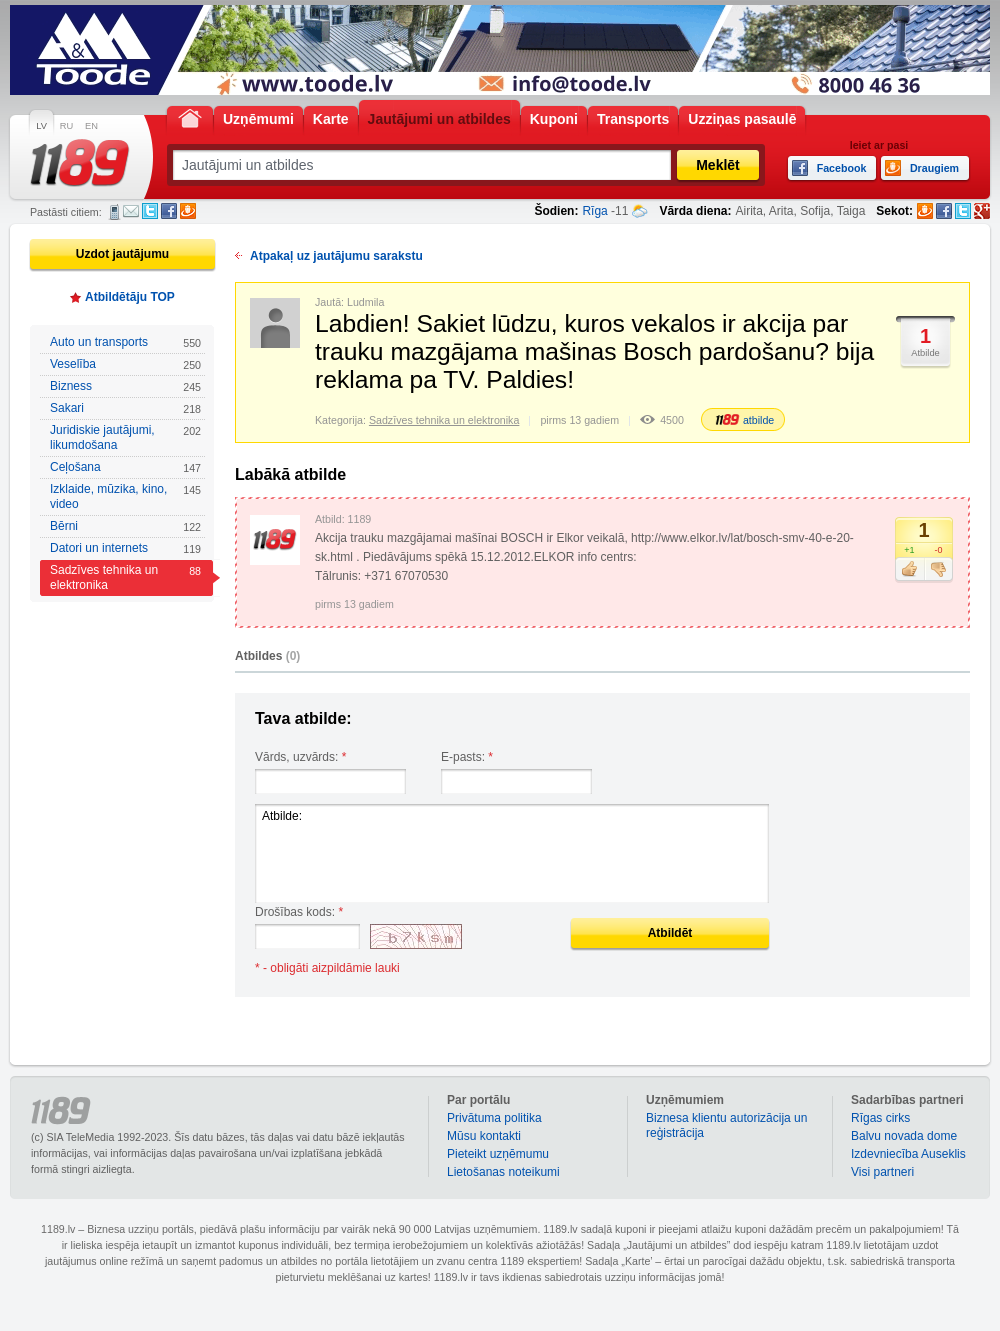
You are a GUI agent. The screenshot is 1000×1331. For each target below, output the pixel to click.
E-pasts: (467, 757)
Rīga (594, 211)
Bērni (125, 526)
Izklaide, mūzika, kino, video (125, 496)
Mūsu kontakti (484, 1136)
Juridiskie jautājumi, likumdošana (125, 437)
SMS (114, 212)
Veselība (125, 364)
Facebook (169, 211)
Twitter (150, 211)
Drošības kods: (299, 912)
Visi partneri (882, 1172)
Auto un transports (125, 342)
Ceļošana (125, 467)
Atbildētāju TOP (130, 297)
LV (41, 126)
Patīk (909, 570)
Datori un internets (125, 548)
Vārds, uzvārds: (300, 757)
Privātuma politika (494, 1118)
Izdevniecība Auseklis (908, 1154)
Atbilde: (512, 853)
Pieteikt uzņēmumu (498, 1154)
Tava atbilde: (303, 718)
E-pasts (131, 211)
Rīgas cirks (880, 1118)
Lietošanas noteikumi (503, 1172)
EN (91, 126)
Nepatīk (938, 570)
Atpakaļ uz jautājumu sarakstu (336, 256)
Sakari (125, 408)
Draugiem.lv (188, 211)
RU (66, 126)
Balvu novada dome (904, 1136)
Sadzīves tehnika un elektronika (125, 577)
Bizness (125, 386)
